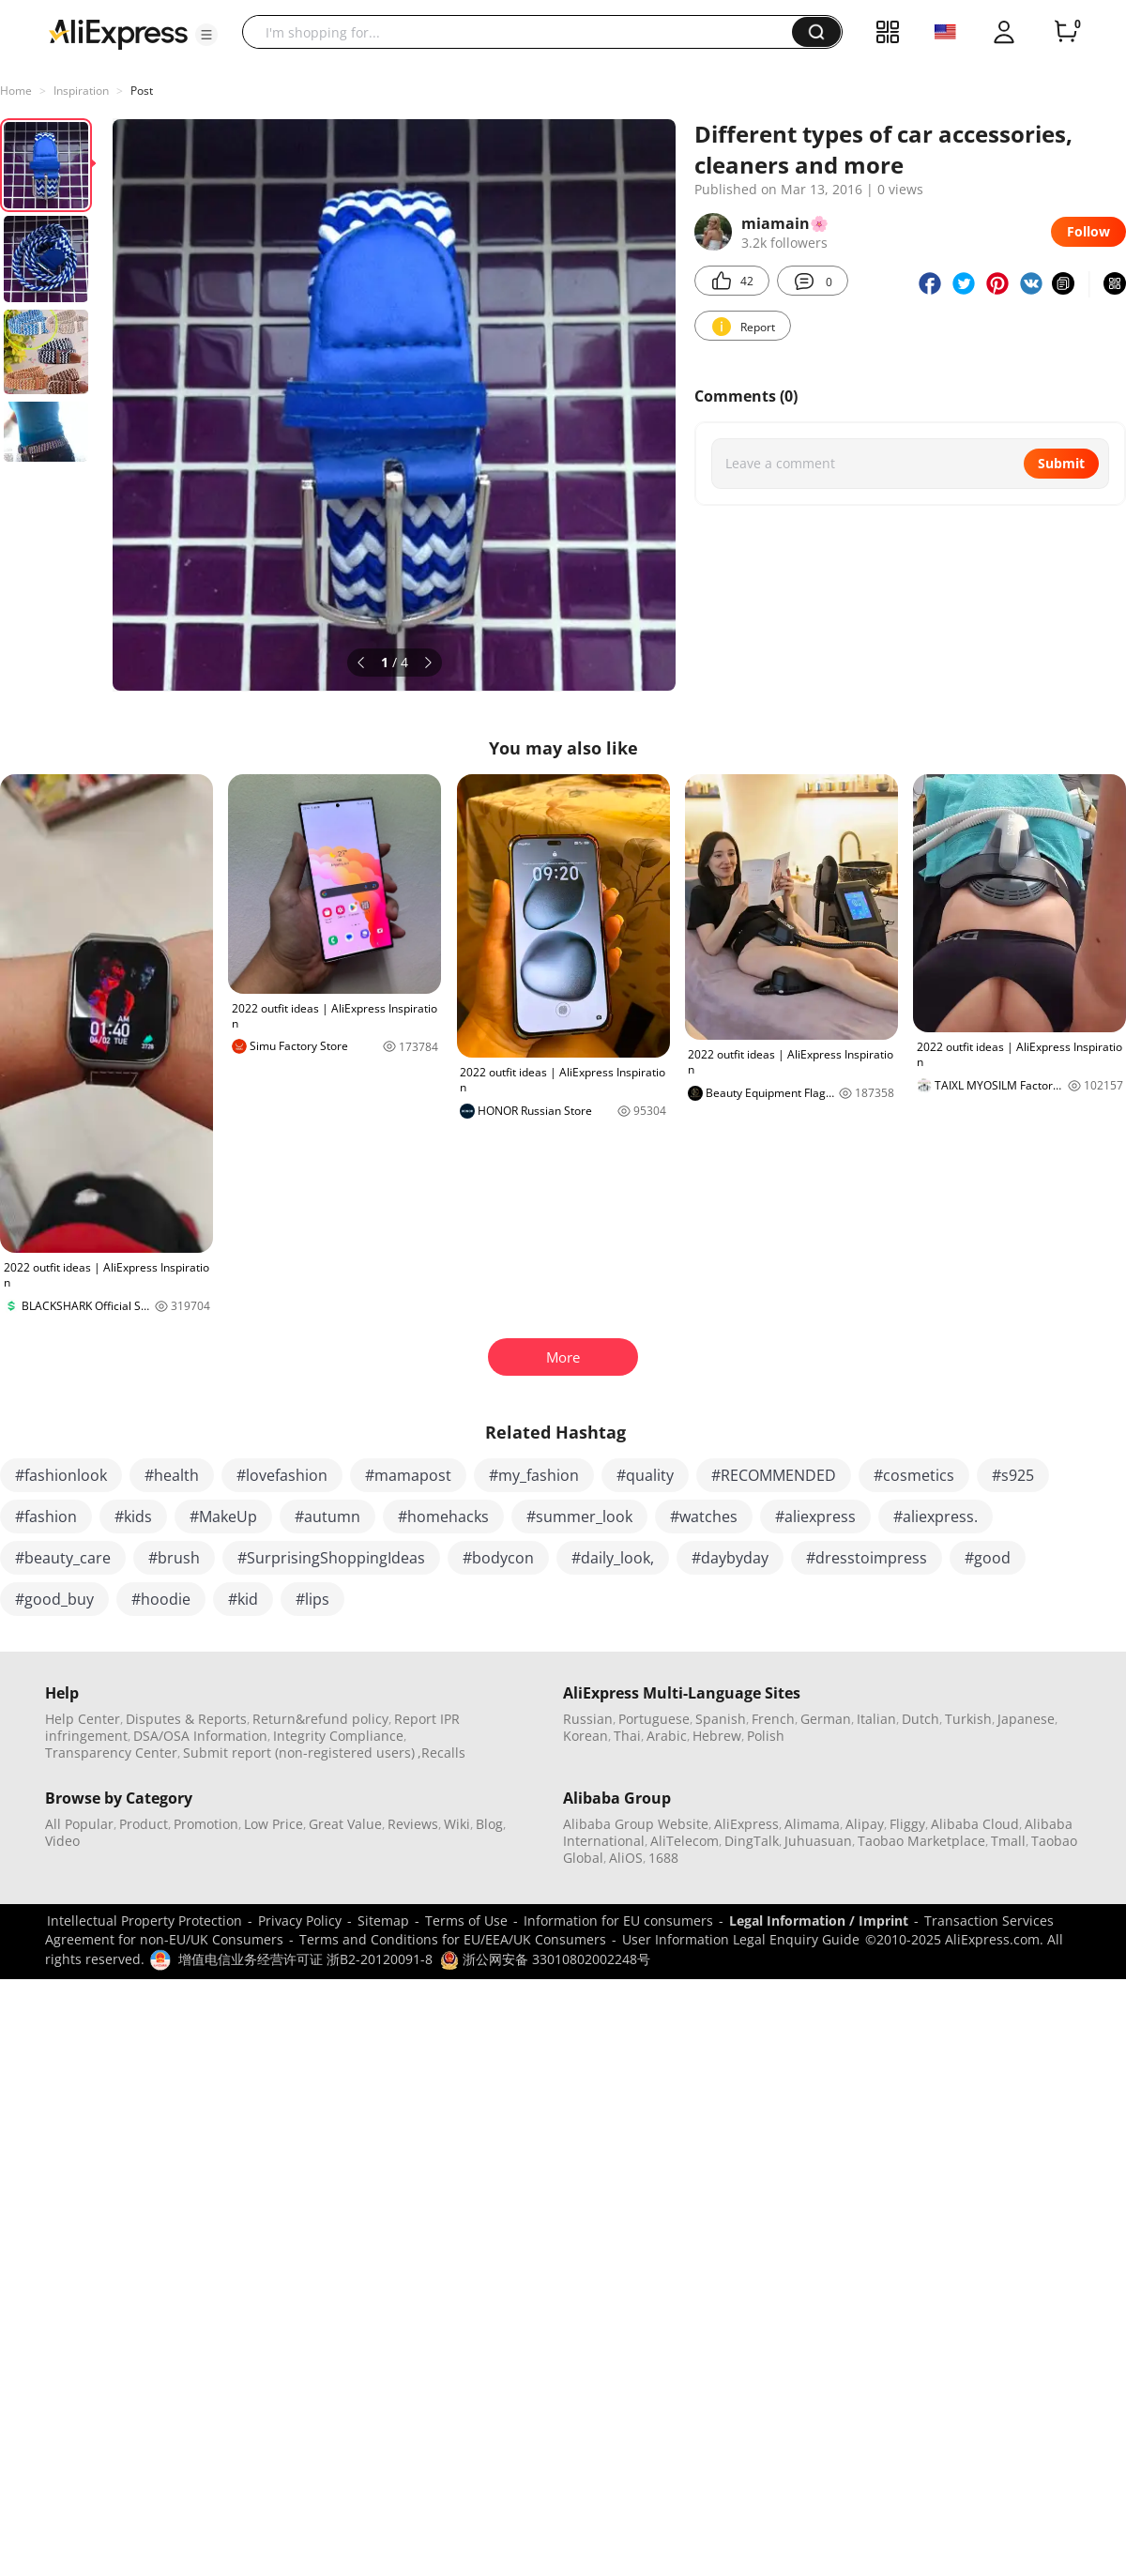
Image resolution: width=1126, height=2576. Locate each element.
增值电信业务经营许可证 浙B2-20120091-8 (305, 1959)
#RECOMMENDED (773, 1475)
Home (16, 91)
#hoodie (160, 1599)
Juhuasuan (818, 1841)
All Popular (79, 1824)
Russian (588, 1719)
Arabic (667, 1736)
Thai (627, 1736)
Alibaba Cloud (975, 1824)
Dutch (920, 1719)
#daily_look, (612, 1557)
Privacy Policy (300, 1920)
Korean (585, 1736)
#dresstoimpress (866, 1557)
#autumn (327, 1516)
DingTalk (751, 1841)
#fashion (46, 1516)
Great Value (345, 1824)
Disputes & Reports (186, 1719)
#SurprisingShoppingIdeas (331, 1557)
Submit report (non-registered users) (299, 1752)
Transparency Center (111, 1752)
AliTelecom (684, 1841)
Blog (489, 1824)
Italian (876, 1719)
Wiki (457, 1824)
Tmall (1008, 1841)
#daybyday (730, 1557)
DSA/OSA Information (200, 1736)
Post (141, 91)
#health (172, 1475)
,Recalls (441, 1752)
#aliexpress (815, 1516)
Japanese (1026, 1719)
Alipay (864, 1824)
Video (62, 1841)
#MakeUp (223, 1516)
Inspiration (81, 91)
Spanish (720, 1719)
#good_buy (54, 1599)
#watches (704, 1516)
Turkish (968, 1719)
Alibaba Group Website (635, 1824)
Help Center (82, 1719)
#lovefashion (281, 1475)
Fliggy (907, 1824)
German (825, 1719)
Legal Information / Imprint (818, 1920)
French (773, 1719)
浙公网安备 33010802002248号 (545, 1959)
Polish (765, 1736)
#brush (174, 1557)
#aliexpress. (935, 1516)
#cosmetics (914, 1475)
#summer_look (579, 1516)
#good (988, 1557)
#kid (243, 1599)
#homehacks (443, 1516)
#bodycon (498, 1557)
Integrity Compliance (338, 1736)
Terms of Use (466, 1920)
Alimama (812, 1824)
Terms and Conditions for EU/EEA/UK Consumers (452, 1939)
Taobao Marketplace (921, 1841)
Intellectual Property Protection (144, 1920)
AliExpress (746, 1824)
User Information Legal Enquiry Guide (741, 1939)
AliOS (626, 1858)
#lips (312, 1599)
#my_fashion (534, 1475)
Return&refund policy (320, 1719)
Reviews (413, 1824)
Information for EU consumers (618, 1920)
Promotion (206, 1824)
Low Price (273, 1824)
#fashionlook (61, 1475)
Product (143, 1824)
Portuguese (654, 1719)
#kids (133, 1516)
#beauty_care (63, 1557)
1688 (663, 1858)
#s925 (1013, 1475)
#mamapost (408, 1475)
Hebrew (716, 1736)
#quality (645, 1475)
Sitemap (383, 1920)
